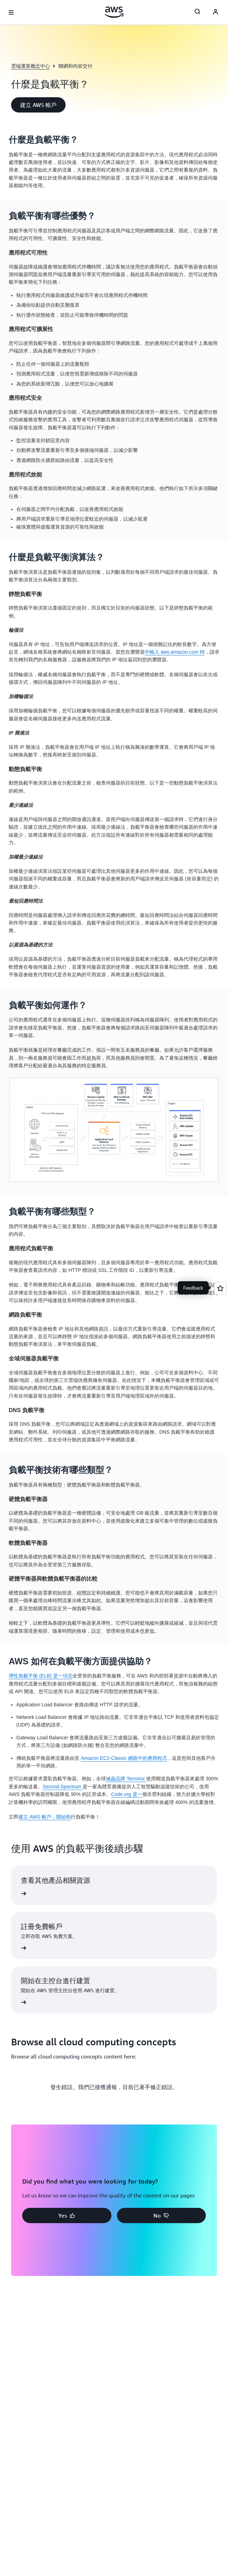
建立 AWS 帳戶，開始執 (44, 1817)
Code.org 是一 (126, 1794)
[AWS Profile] (215, 12)
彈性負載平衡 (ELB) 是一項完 (41, 1676)
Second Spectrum (63, 1786)
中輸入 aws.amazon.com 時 (175, 652)
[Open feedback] (220, 1288)
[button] (38, 105)
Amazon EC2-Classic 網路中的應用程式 (124, 1758)
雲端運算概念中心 (30, 66)
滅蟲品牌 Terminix (126, 1778)
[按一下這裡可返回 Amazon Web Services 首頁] (114, 12)
